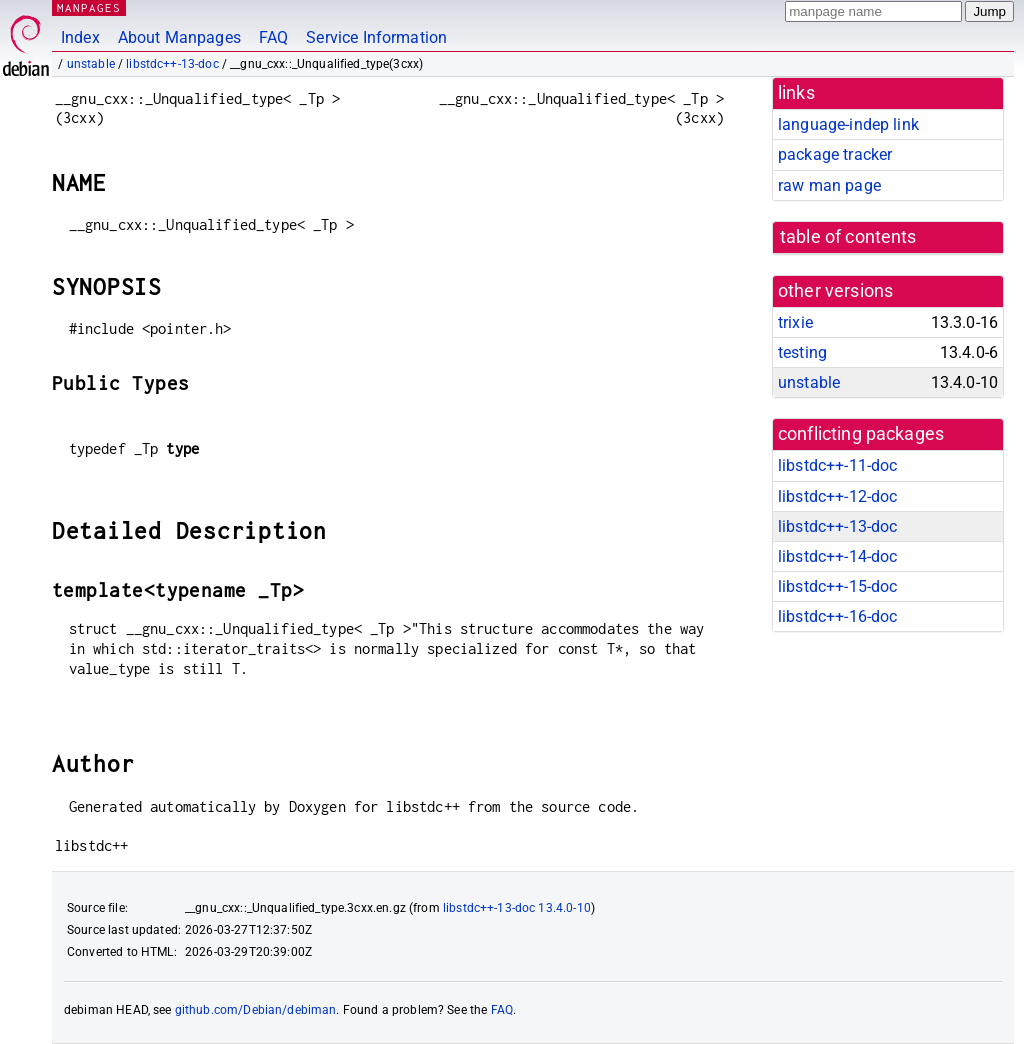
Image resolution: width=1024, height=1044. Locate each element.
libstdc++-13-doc (172, 64)
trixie (795, 322)
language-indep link (848, 124)
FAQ (273, 37)
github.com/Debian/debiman (256, 1010)
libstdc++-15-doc (837, 586)
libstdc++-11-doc (837, 465)
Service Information (376, 37)
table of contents (848, 237)
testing (802, 352)
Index (80, 37)
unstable (91, 64)
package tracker (835, 154)
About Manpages (179, 37)
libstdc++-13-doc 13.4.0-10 (517, 908)
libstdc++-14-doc (837, 556)
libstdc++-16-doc (837, 616)
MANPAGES (89, 7)
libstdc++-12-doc (837, 496)
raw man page (829, 185)
